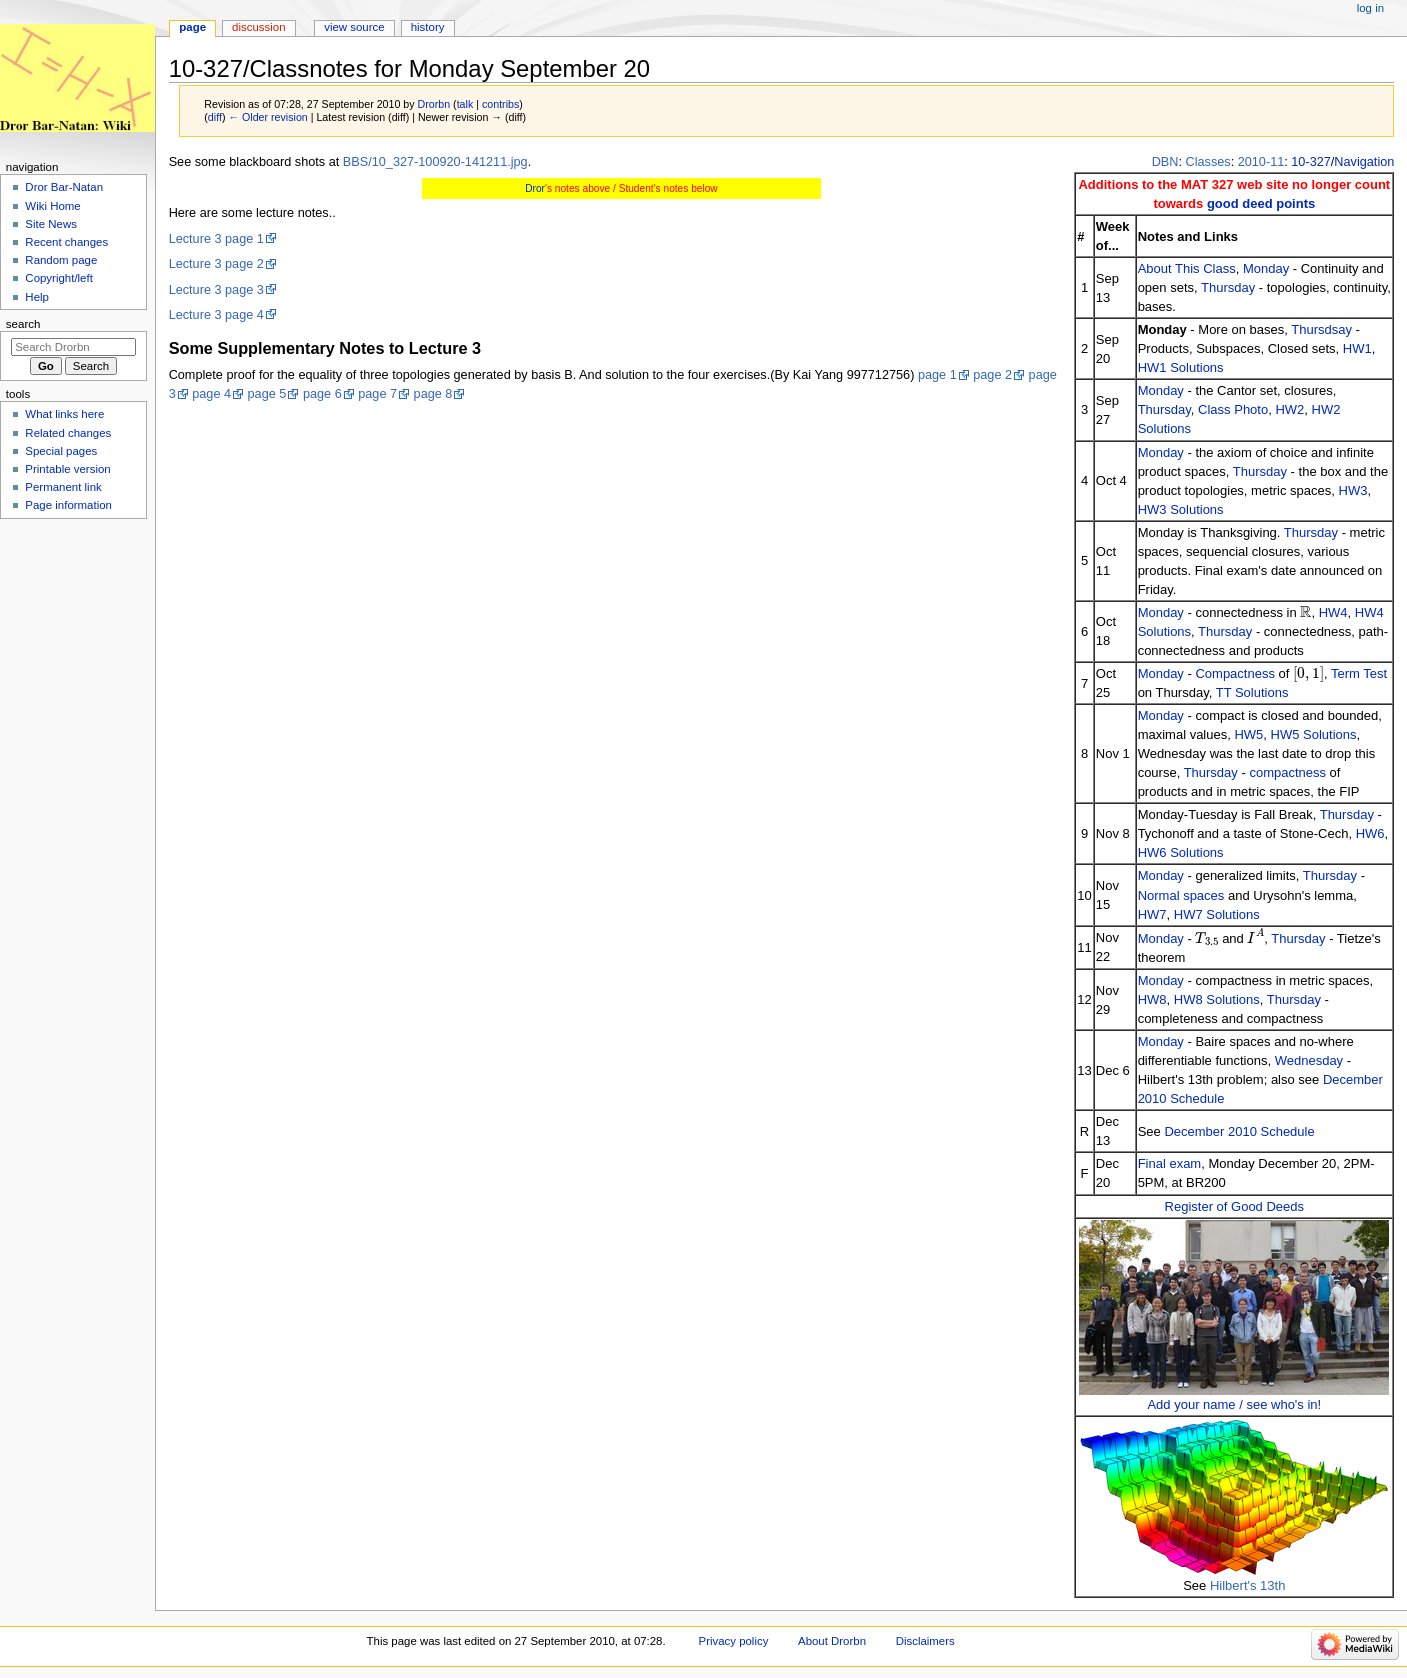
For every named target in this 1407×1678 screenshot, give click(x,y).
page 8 (433, 394)
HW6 (1370, 833)
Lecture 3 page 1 (216, 239)
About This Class (1187, 268)
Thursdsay (1321, 329)
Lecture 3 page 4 (216, 315)
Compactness (1234, 673)
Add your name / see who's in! (1234, 1404)
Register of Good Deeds (1234, 1206)
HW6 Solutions (1181, 852)
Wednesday (1309, 1060)
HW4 (1333, 612)
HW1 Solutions (1181, 367)
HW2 (1289, 409)
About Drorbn (832, 1641)
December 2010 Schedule (1239, 1131)
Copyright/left (58, 278)
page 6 (322, 394)
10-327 (1311, 162)
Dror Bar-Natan (64, 187)
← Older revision (267, 117)
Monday (1266, 268)
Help (37, 297)
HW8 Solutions (1217, 999)
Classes (1208, 162)
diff (215, 117)
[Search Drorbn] (73, 347)
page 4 (211, 394)
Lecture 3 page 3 (216, 290)
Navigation (1364, 162)
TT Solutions (1252, 692)
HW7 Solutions (1217, 914)
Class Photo (1233, 409)
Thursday (1228, 287)
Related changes (68, 433)
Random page (61, 260)
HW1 (1357, 348)
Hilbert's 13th (1247, 1585)
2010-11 (1261, 162)
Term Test (1359, 673)
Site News (51, 224)
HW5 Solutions (1314, 734)
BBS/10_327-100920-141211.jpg (435, 162)
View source (354, 27)
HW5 (1248, 734)
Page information (68, 505)
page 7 (377, 394)
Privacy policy (734, 1641)
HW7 (1152, 914)
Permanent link (63, 487)
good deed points (1261, 203)
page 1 (937, 375)
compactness (1287, 772)
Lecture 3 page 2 (216, 264)
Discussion (258, 27)
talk (465, 104)
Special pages (61, 451)
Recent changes (66, 242)
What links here (64, 414)
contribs (500, 104)
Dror (535, 188)
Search (23, 324)
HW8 (1152, 999)
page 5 (267, 394)
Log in (1370, 8)
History (428, 27)
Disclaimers (925, 1641)
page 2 (992, 375)
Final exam (1170, 1163)
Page (192, 27)
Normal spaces (1181, 895)
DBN (1165, 162)
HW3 (1353, 490)
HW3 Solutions (1181, 509)
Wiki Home (52, 206)
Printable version (67, 469)
